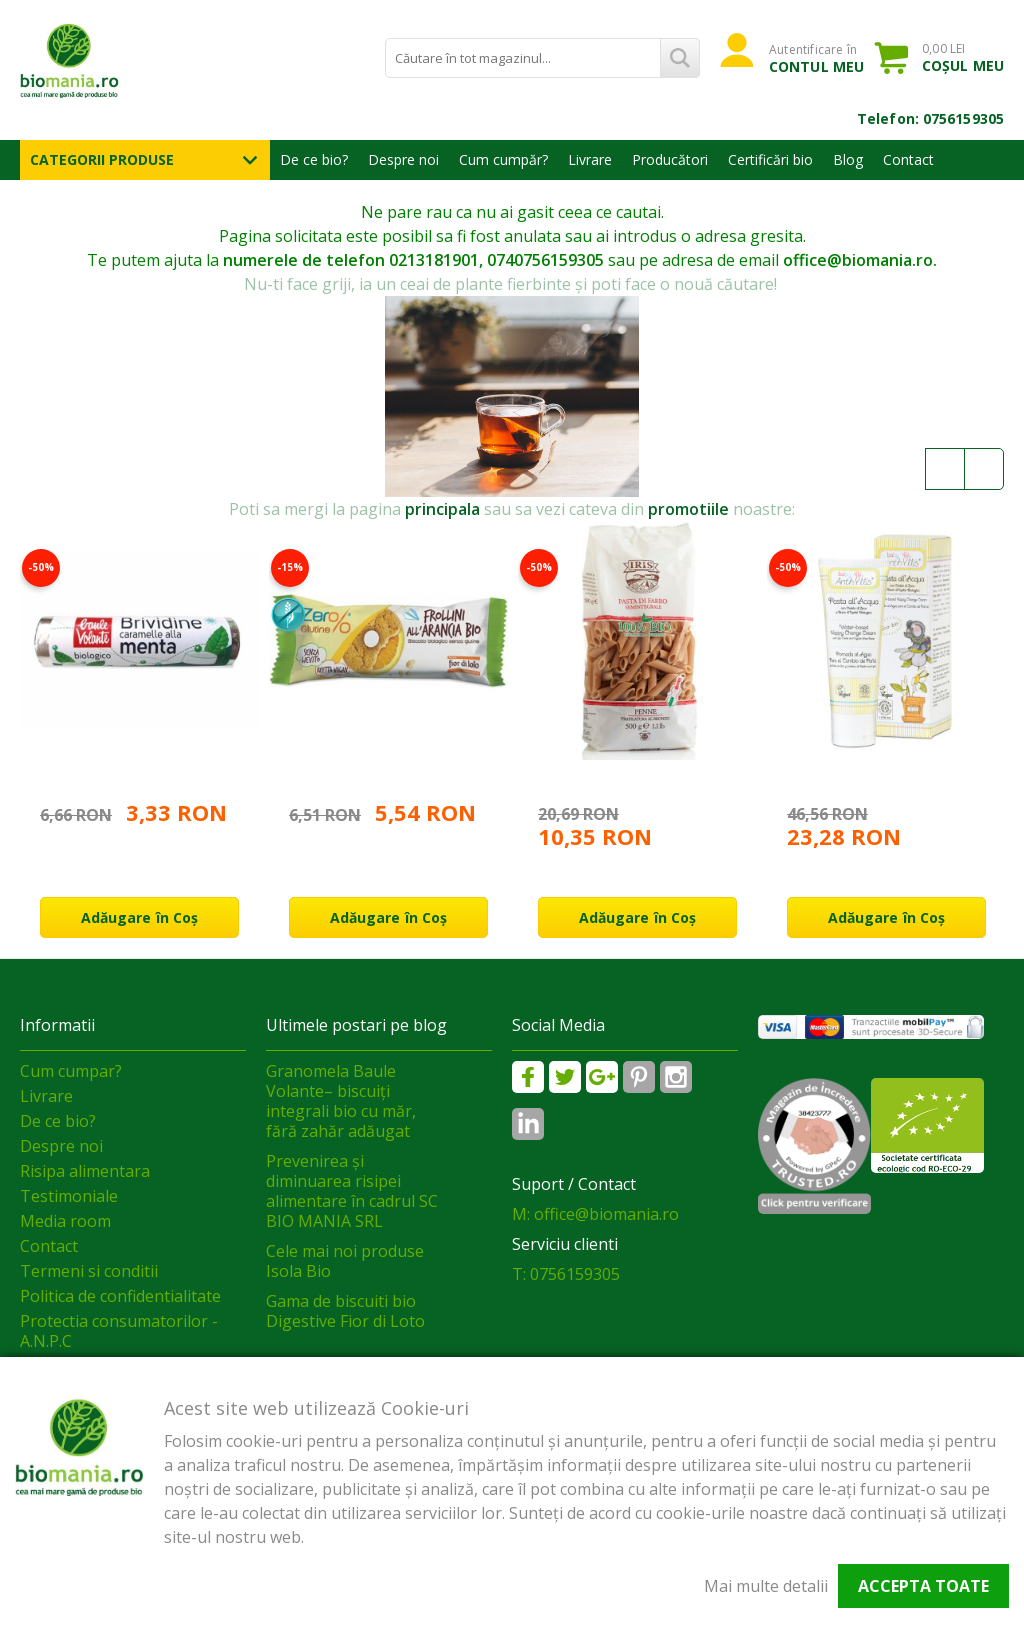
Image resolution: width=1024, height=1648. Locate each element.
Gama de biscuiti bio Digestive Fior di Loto (345, 1311)
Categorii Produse (102, 159)
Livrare (590, 159)
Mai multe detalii (766, 1586)
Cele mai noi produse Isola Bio (345, 1261)
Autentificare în (816, 58)
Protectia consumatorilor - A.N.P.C (119, 1331)
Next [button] (984, 469)
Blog (848, 159)
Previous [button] (945, 469)
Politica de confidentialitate (120, 1296)
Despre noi (403, 159)
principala (442, 509)
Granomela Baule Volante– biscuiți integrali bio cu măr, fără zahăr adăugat (341, 1101)
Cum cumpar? (71, 1071)
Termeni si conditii (89, 1271)
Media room (65, 1221)
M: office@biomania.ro (595, 1214)
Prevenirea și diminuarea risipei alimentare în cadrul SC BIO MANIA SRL (352, 1191)
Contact (908, 159)
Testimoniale (69, 1196)
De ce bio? (314, 159)
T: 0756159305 (566, 1274)
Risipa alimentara (85, 1171)
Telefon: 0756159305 (930, 118)
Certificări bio (770, 159)
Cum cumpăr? (503, 159)
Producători (670, 159)
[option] (139, 729)
